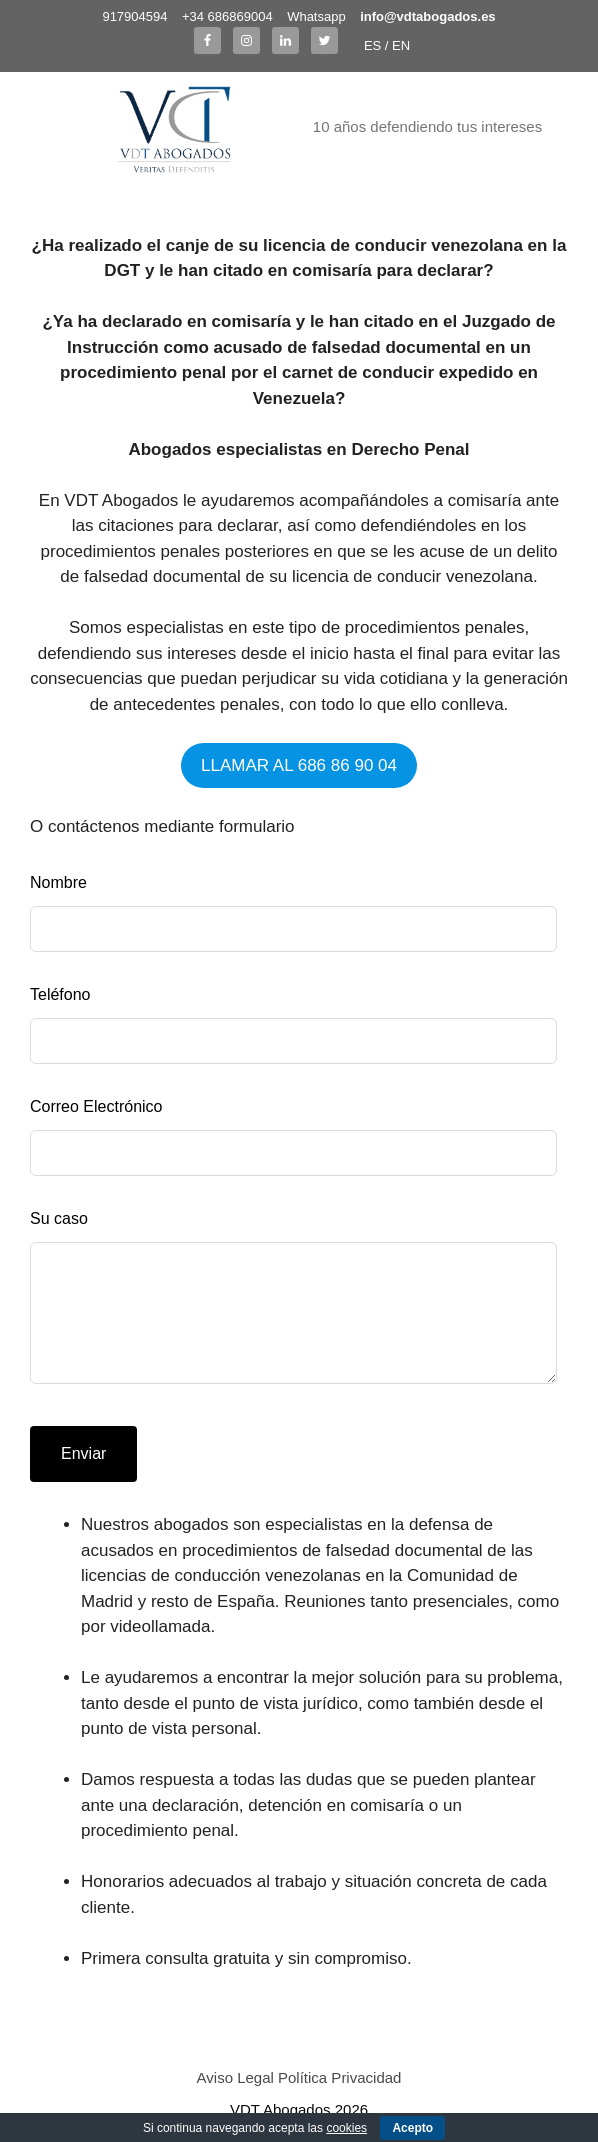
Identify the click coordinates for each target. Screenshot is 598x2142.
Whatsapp (316, 16)
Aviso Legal (235, 2077)
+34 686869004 (227, 16)
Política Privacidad (339, 2077)
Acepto (412, 2128)
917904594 (134, 16)
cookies (346, 2128)
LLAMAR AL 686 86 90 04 (299, 765)
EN (401, 45)
